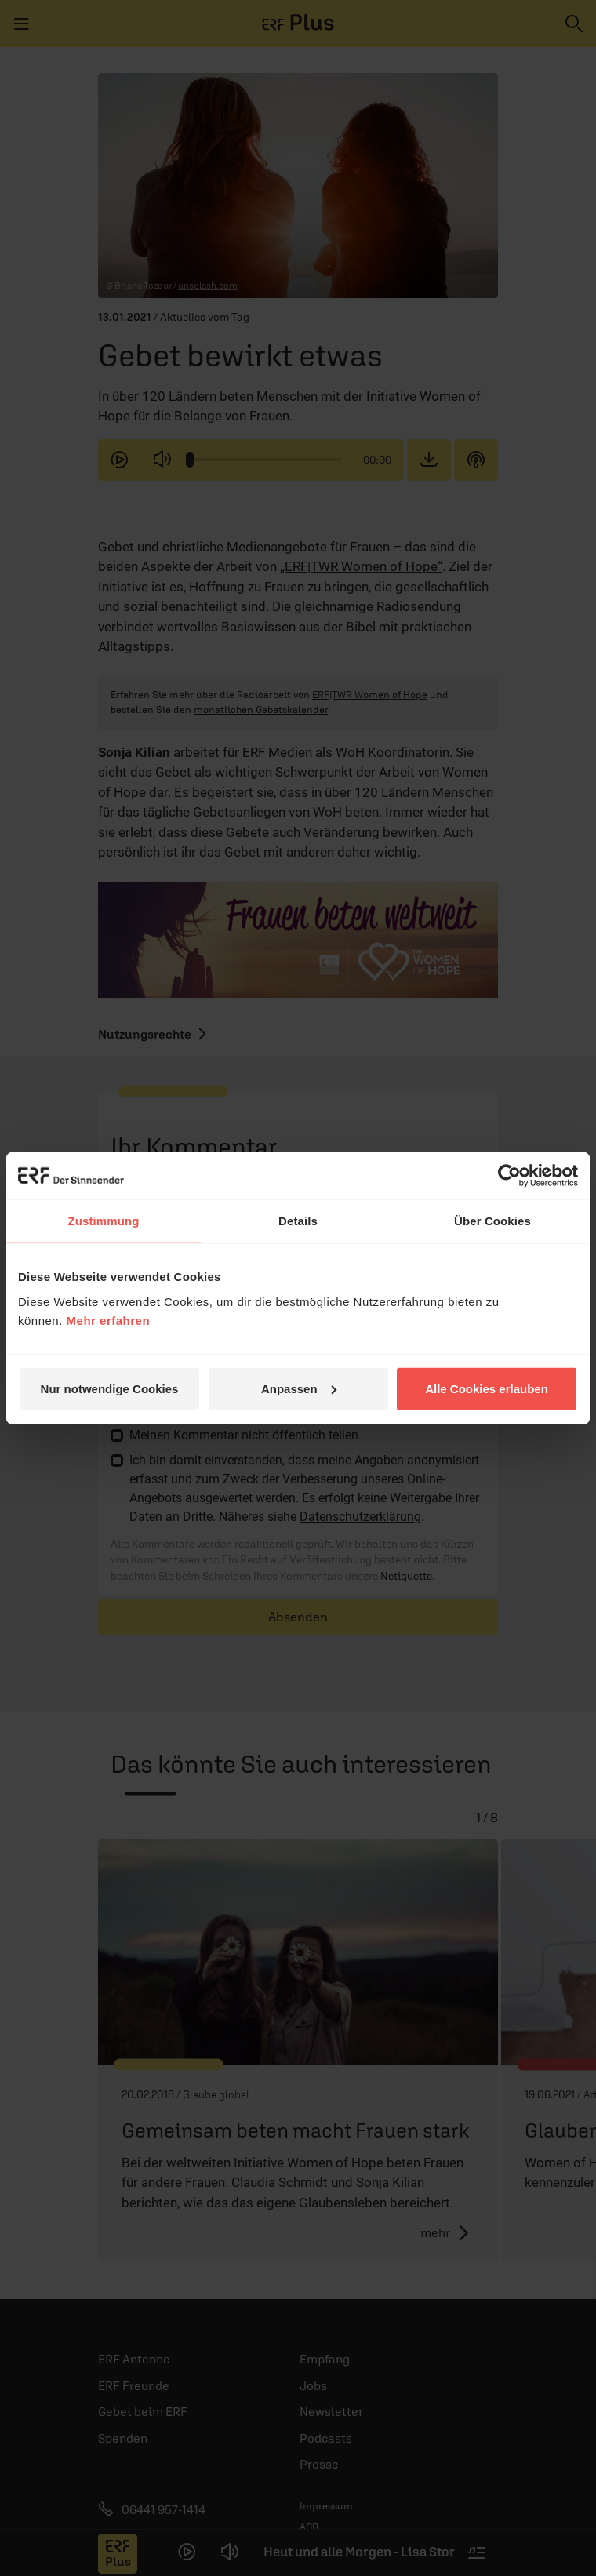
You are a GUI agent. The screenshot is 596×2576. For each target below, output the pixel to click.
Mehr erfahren (109, 1319)
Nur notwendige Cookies (110, 1388)
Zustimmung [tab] (104, 1221)
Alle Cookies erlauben (486, 1388)
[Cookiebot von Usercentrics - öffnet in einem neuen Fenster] (509, 1176)
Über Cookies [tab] (492, 1221)
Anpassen (298, 1388)
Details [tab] (298, 1221)
